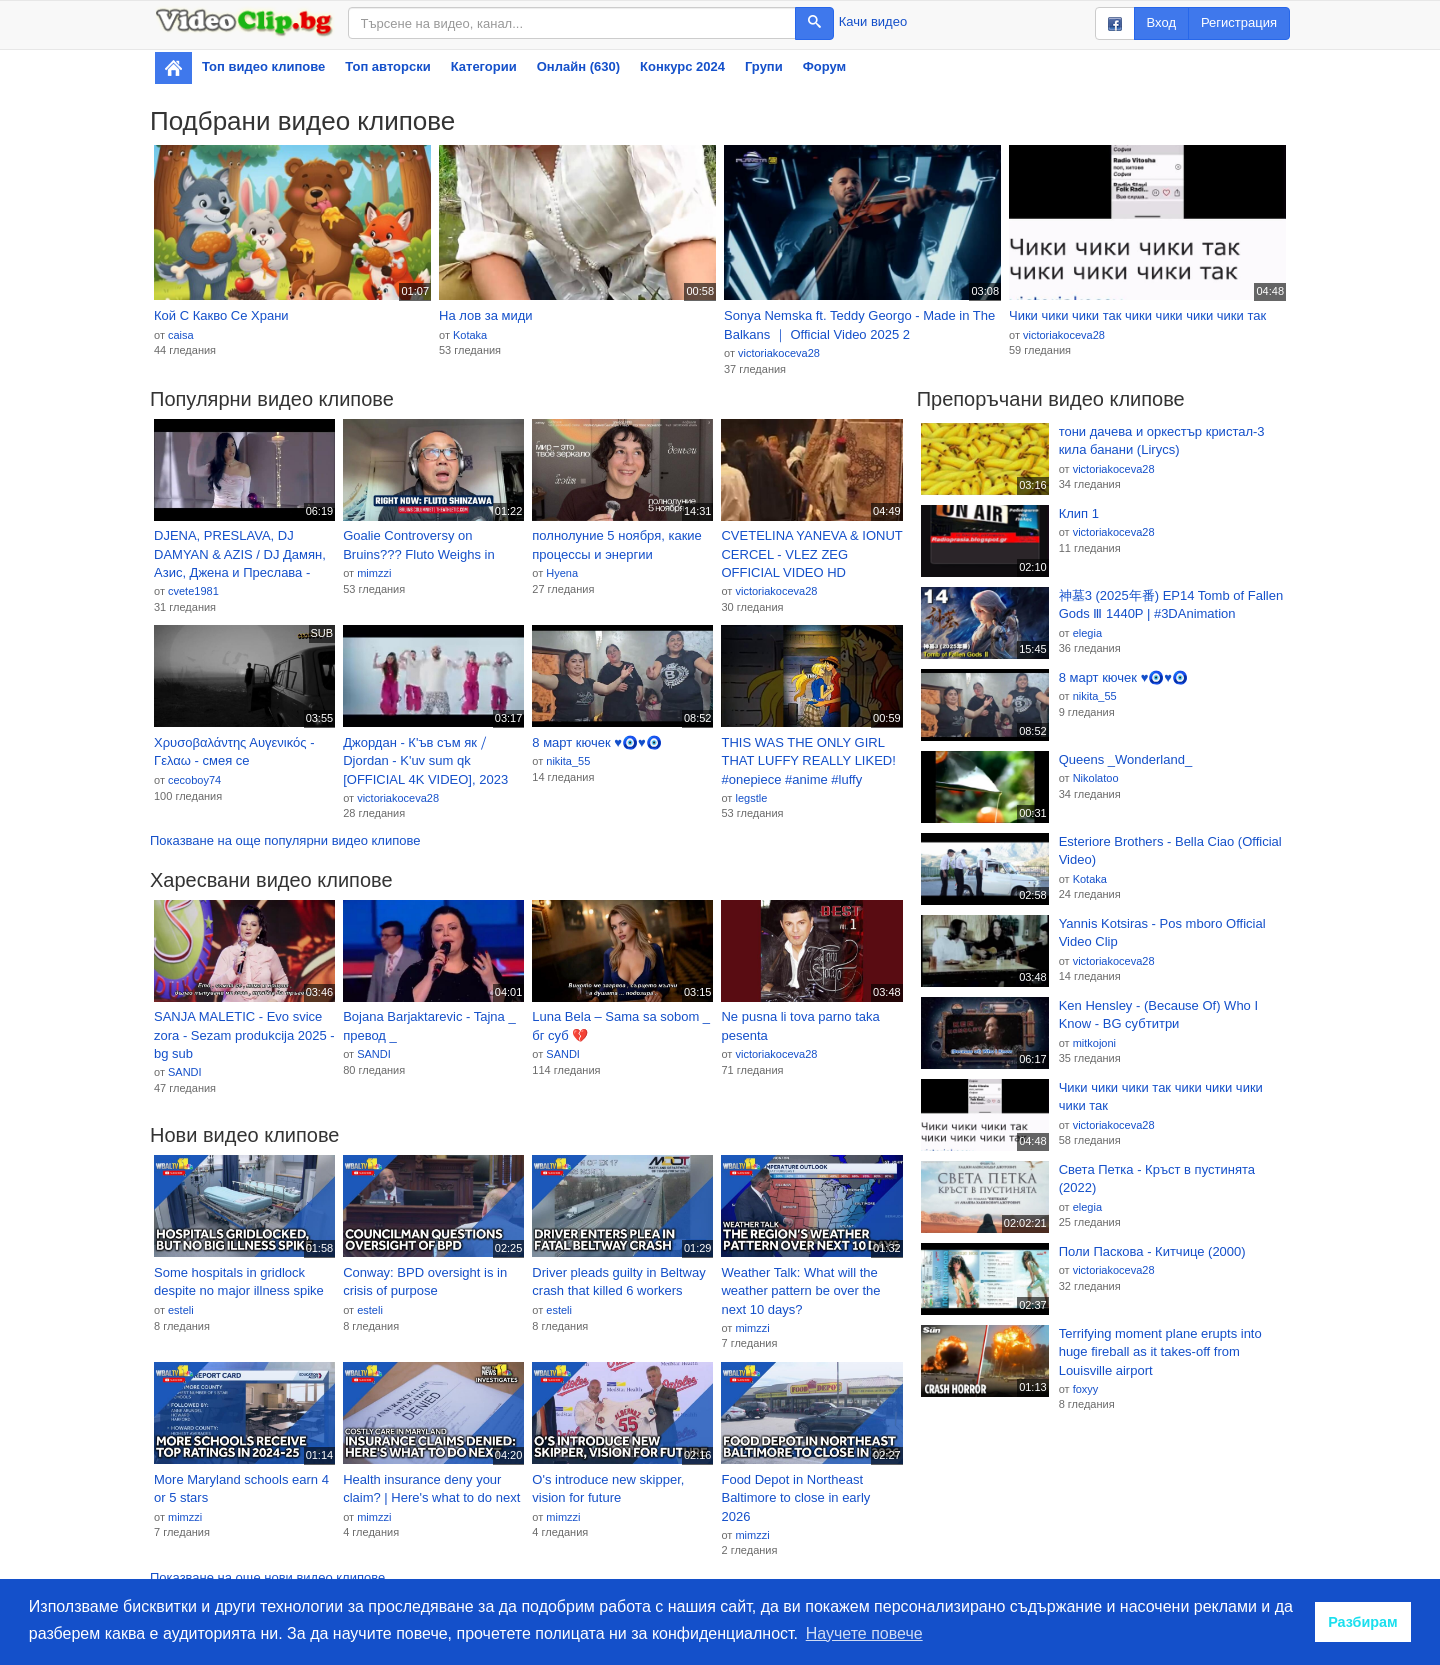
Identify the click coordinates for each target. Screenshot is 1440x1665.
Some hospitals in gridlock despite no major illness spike (239, 1282)
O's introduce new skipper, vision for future (608, 1489)
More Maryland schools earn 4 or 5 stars (241, 1489)
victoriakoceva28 (779, 353)
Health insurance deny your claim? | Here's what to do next (431, 1489)
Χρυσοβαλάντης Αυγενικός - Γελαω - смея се (234, 752)
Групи (764, 66)
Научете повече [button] (864, 1633)
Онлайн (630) (578, 66)
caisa (181, 335)
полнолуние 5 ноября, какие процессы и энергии (617, 545)
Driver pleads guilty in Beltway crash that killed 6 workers (618, 1282)
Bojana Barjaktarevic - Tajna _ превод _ (429, 1026)
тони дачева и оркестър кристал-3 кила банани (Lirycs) (1162, 441)
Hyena (562, 573)
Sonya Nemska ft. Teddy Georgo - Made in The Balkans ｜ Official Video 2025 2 (859, 325)
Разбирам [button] (1363, 1622)
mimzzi (374, 573)
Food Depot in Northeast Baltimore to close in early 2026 (795, 1498)
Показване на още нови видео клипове (267, 1577)
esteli (181, 1310)
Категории (484, 66)
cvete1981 (193, 591)
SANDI (185, 1072)
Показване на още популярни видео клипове (285, 840)
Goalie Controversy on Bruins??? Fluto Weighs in (419, 545)
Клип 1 (1079, 513)
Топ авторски (387, 66)
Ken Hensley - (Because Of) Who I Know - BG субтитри (1158, 1015)
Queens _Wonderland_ (1125, 759)
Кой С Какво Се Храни (221, 315)
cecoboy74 (194, 780)
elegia (1087, 633)
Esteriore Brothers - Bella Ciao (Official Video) (1170, 851)
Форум (824, 66)
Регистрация (1239, 22)
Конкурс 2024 (682, 66)
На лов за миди (486, 315)
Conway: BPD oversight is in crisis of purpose (425, 1282)
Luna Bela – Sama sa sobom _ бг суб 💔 (621, 1026)
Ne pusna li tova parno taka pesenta (800, 1026)
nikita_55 (568, 761)
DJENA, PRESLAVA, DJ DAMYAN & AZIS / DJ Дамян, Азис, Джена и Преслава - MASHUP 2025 (240, 555)
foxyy (1086, 1389)
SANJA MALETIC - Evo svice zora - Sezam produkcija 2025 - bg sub (244, 1035)
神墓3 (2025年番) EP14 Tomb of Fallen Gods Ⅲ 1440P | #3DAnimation (1171, 605)
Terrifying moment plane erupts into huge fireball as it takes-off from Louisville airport (1160, 1352)
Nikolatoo (1096, 778)
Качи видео (873, 21)
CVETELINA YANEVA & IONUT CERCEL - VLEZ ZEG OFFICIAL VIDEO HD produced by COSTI (811, 555)
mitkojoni (1094, 1043)
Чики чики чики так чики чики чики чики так (1137, 315)
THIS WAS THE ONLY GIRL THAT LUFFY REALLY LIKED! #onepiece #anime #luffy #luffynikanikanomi (808, 762)
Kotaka (470, 335)
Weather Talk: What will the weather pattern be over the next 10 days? (800, 1291)
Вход (1161, 22)
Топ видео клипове (263, 66)
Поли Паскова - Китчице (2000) (1152, 1251)
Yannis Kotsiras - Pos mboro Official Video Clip (1162, 933)
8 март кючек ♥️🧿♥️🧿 (596, 742)
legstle (751, 798)
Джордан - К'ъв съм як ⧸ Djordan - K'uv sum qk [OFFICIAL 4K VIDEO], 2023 (425, 761)
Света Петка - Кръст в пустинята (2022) (1157, 1179)
